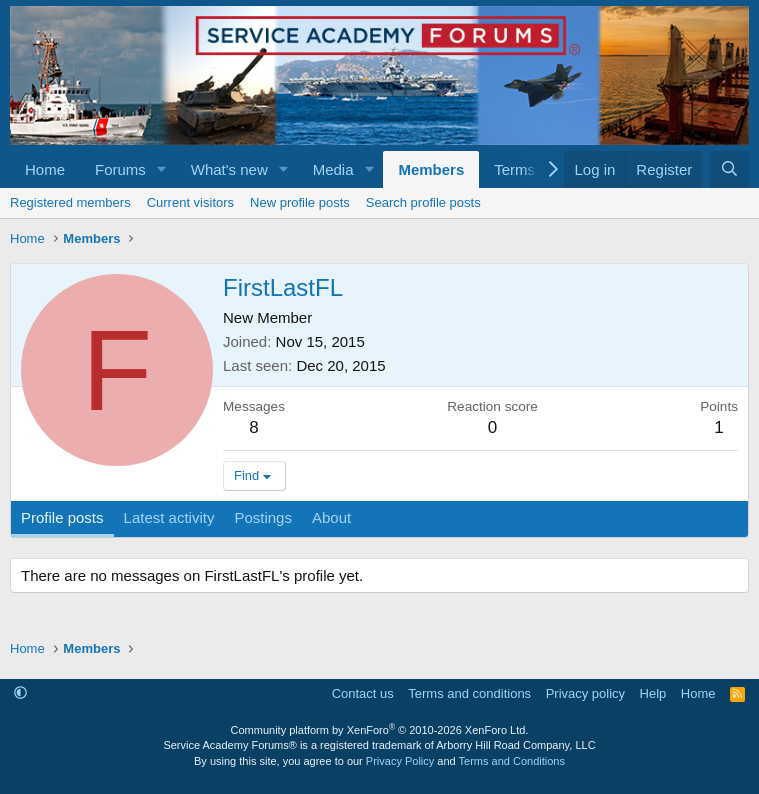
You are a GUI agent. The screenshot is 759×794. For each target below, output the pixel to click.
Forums (120, 169)
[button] (162, 169)
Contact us (363, 693)
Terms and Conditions (512, 761)
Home (45, 169)
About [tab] (331, 517)
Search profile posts (423, 202)
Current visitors (190, 202)
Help (653, 693)
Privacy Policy (400, 761)
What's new (229, 169)
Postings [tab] (263, 517)
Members (431, 169)
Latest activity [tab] (169, 517)
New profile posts (300, 202)
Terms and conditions (469, 693)
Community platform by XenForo (380, 730)
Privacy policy (585, 693)
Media (333, 169)
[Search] (729, 169)
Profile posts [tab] (62, 517)
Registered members (70, 202)
